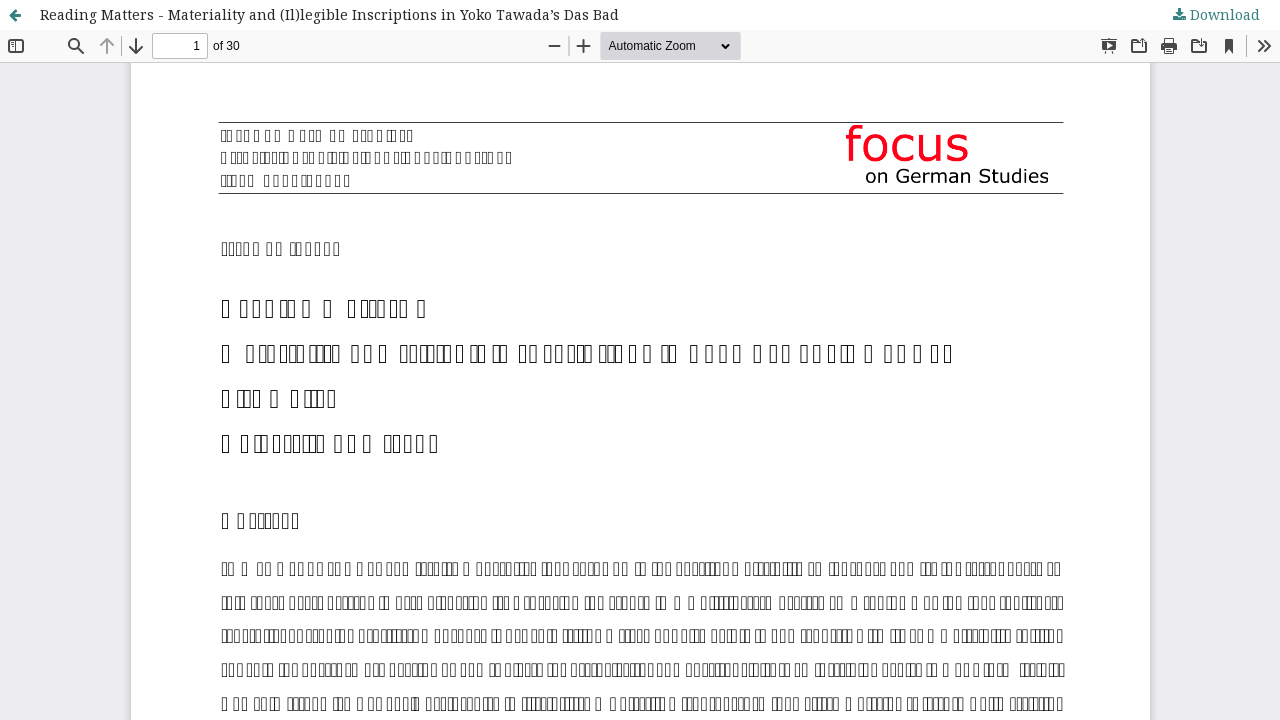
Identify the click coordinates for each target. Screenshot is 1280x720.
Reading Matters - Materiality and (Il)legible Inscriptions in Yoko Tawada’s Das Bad (329, 14)
